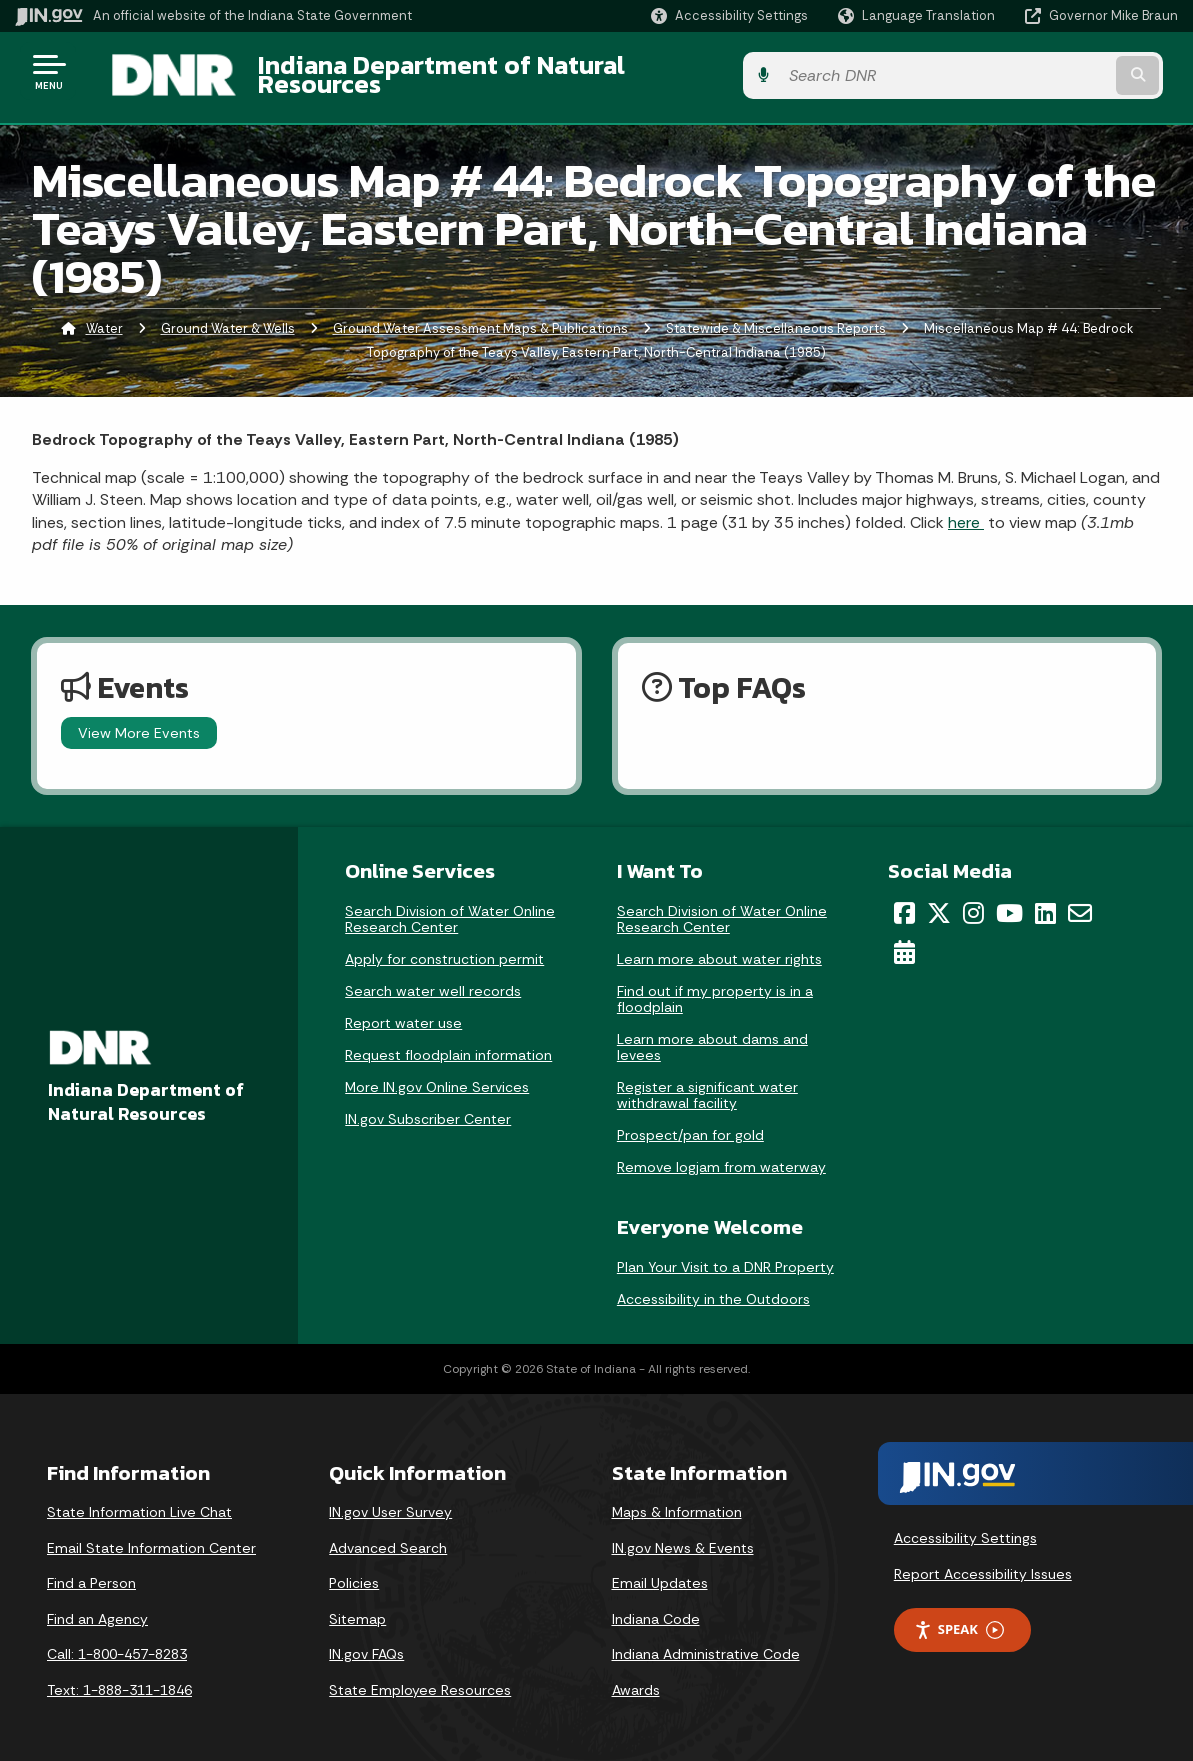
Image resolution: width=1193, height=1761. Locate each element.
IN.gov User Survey (390, 1500)
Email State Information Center (151, 1536)
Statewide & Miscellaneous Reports (776, 316)
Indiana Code (656, 1607)
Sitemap (357, 1607)
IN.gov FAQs (366, 1643)
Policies (354, 1572)
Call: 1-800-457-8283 (117, 1643)
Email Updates (660, 1572)
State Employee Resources (420, 1678)
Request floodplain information (448, 1043)
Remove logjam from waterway (721, 1155)
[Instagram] (973, 901)
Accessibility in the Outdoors (713, 1287)
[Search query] (1046, 71)
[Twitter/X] (939, 901)
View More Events (139, 721)
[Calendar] (904, 940)
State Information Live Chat (139, 1500)
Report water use (403, 1011)
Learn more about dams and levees (712, 1035)
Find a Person (91, 1572)
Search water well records (433, 979)
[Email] (1080, 901)
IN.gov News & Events (683, 1536)
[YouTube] (1009, 901)
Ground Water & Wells (228, 316)
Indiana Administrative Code (706, 1643)
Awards (636, 1678)
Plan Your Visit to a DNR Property (725, 1255)
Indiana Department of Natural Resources (486, 71)
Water (104, 316)
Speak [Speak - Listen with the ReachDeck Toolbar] (959, 1618)
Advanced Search (388, 1536)
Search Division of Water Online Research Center (450, 907)
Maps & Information (677, 1500)
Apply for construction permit (444, 947)
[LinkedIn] (1045, 901)
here (966, 510)
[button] (729, 15)
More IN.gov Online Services (437, 1075)
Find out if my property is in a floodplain (715, 987)
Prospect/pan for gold (690, 1123)
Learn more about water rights (719, 947)
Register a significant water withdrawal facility (707, 1083)
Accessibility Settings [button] (965, 1526)
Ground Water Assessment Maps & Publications (480, 316)
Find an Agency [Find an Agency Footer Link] (97, 1607)
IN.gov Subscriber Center (428, 1107)
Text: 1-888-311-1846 (119, 1678)
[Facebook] (904, 901)
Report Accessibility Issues (983, 1562)
